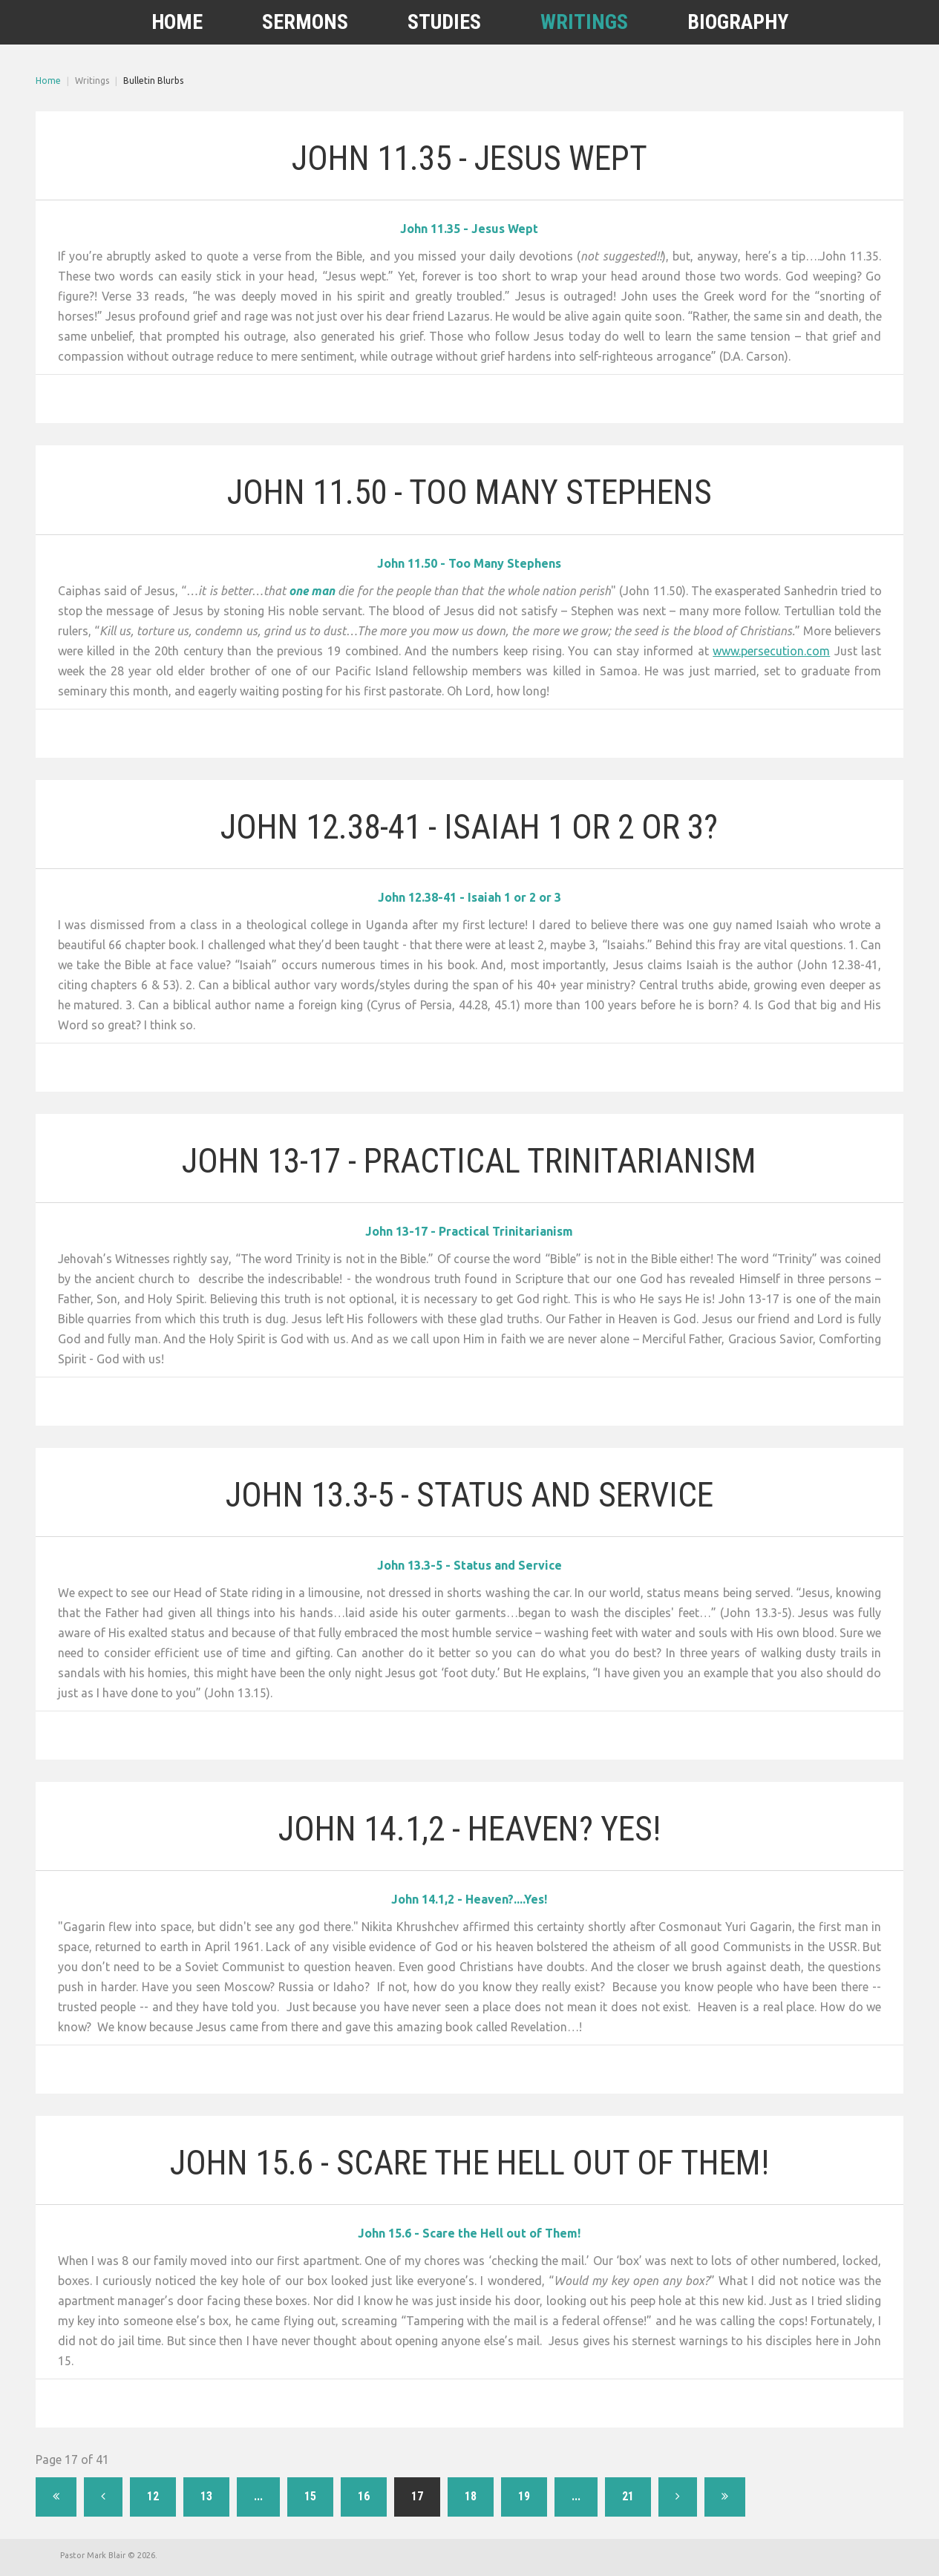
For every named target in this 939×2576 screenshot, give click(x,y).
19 (524, 2495)
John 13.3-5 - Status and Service (469, 1487)
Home (48, 80)
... (258, 2495)
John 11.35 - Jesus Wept (469, 157)
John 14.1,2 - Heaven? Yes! (469, 1821)
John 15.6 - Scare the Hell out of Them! (469, 2155)
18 (471, 2495)
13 (206, 2495)
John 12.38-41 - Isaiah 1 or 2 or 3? (469, 819)
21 (628, 2495)
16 (364, 2495)
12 (153, 2495)
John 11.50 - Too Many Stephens (469, 491)
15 (310, 2495)
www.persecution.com (771, 650)
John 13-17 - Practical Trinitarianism (469, 1153)
